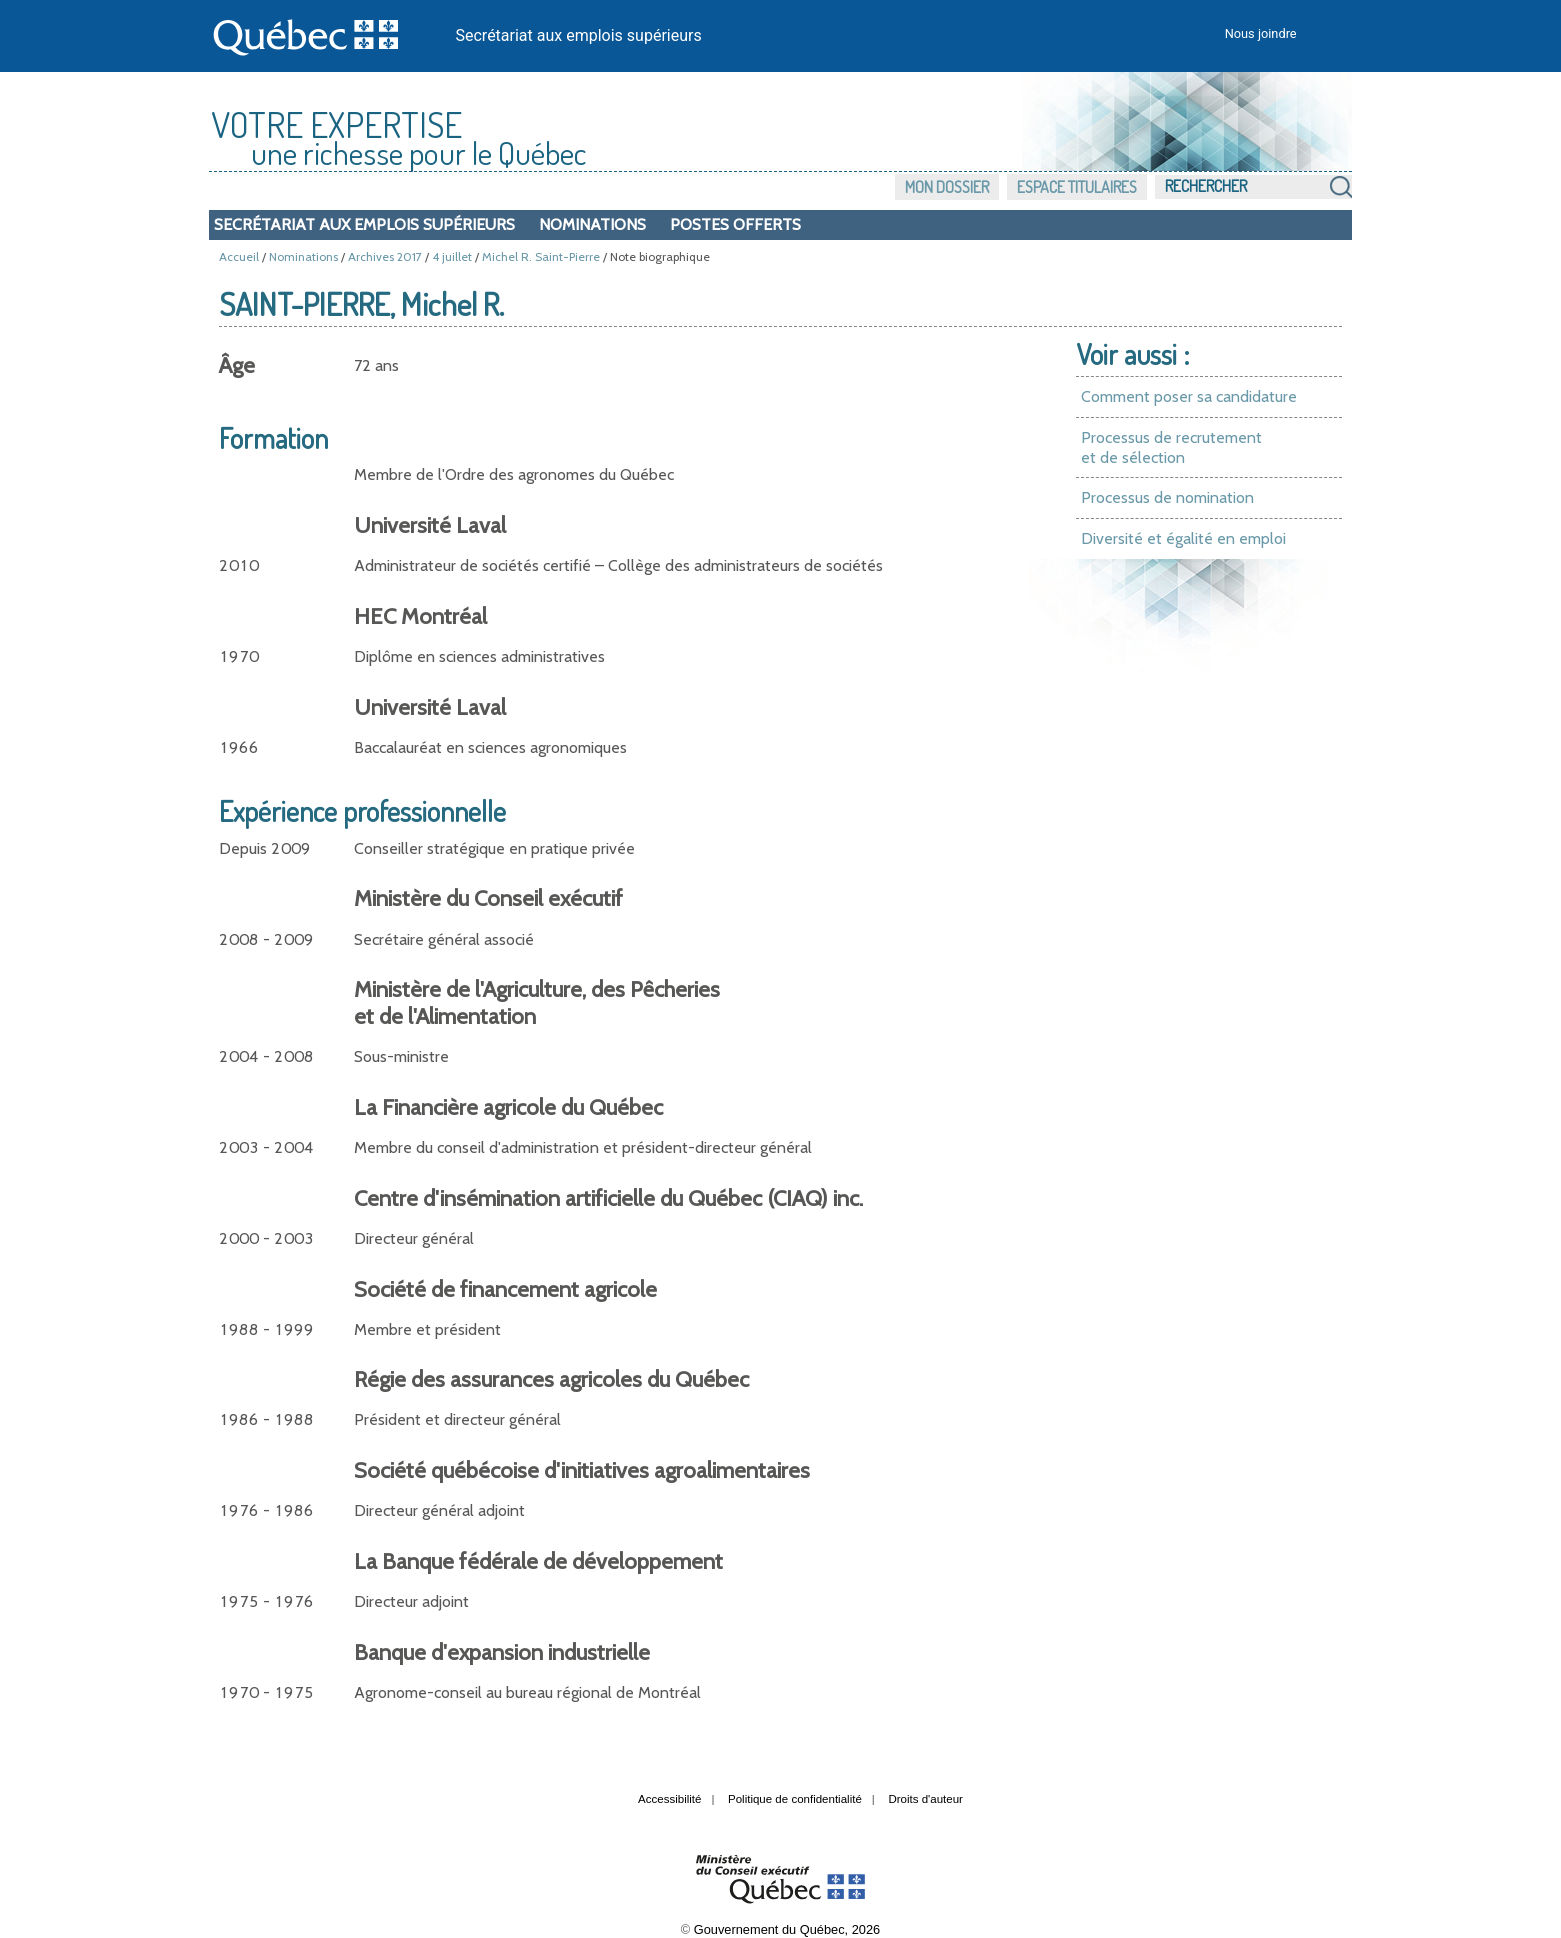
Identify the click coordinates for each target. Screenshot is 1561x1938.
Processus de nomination (1167, 497)
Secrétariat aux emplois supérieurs (579, 35)
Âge (237, 365)
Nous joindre (1261, 33)
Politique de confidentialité (795, 1799)
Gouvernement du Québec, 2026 (787, 1929)
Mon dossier (947, 187)
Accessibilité (669, 1799)
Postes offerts (735, 224)
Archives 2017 (385, 256)
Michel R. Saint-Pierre (541, 256)
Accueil (239, 256)
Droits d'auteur (925, 1799)
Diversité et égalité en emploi (1183, 538)
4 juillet (452, 256)
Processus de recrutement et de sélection (1171, 447)
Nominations (592, 224)
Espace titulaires (1077, 187)
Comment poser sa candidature (1189, 396)
